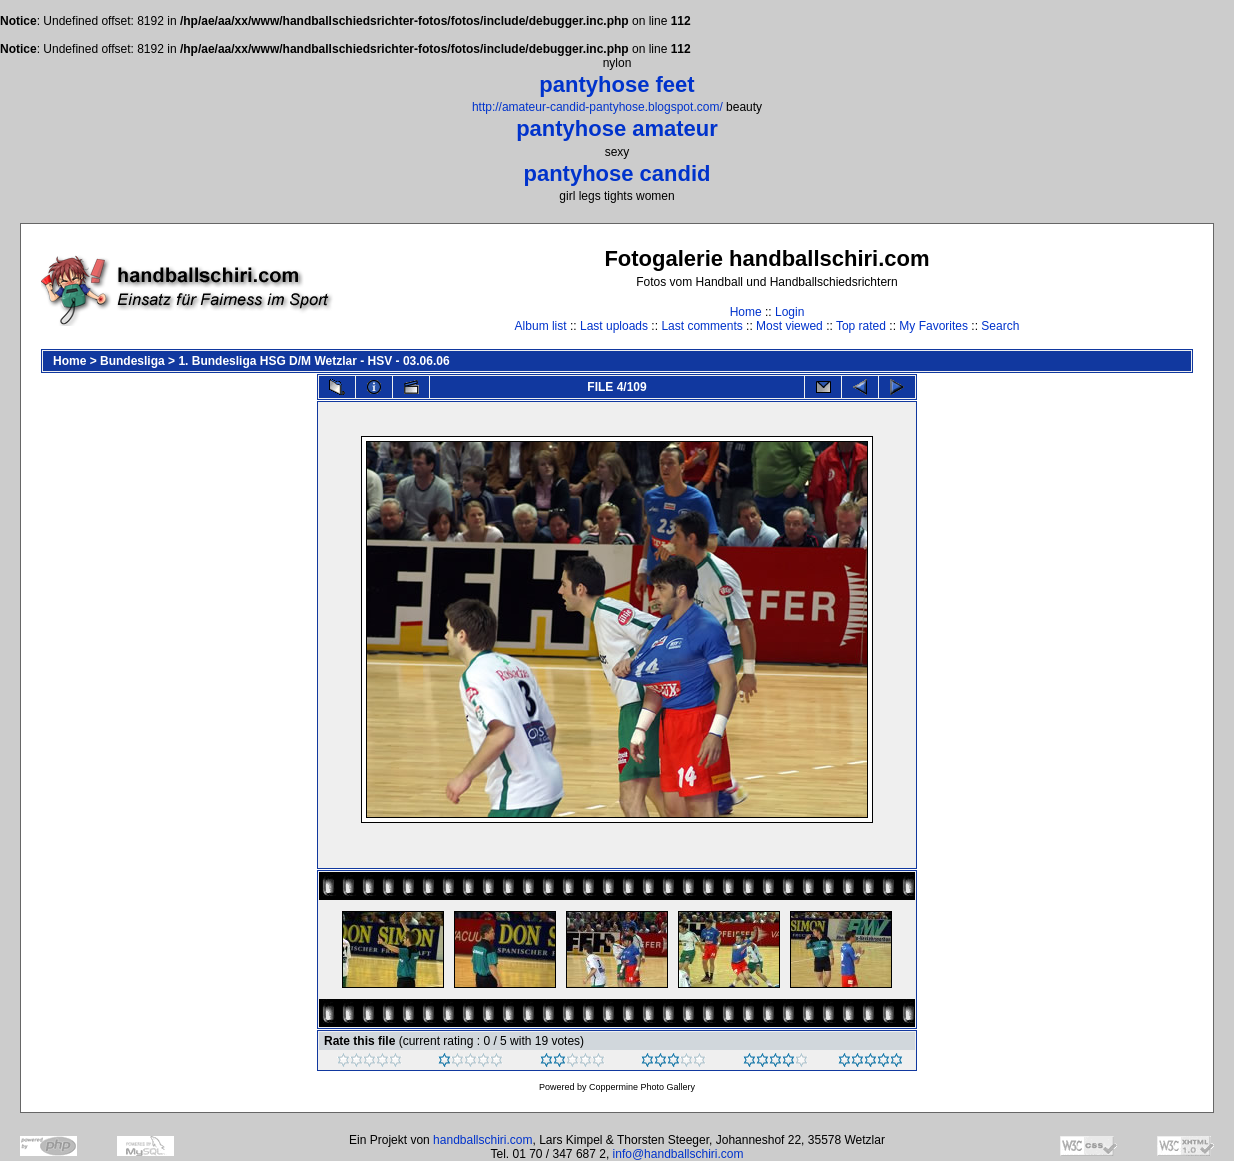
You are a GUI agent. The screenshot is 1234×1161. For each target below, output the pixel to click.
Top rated (861, 326)
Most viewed (789, 326)
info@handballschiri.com (678, 1154)
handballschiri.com (482, 1140)
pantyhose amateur (617, 128)
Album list (541, 326)
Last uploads (614, 326)
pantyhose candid (616, 173)
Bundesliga (132, 361)
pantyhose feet (616, 84)
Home (746, 312)
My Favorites (933, 326)
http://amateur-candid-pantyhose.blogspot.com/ (597, 107)
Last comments (701, 326)
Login (789, 312)
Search (1000, 326)
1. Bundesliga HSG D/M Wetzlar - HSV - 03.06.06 (313, 361)
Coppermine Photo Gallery (642, 1087)
